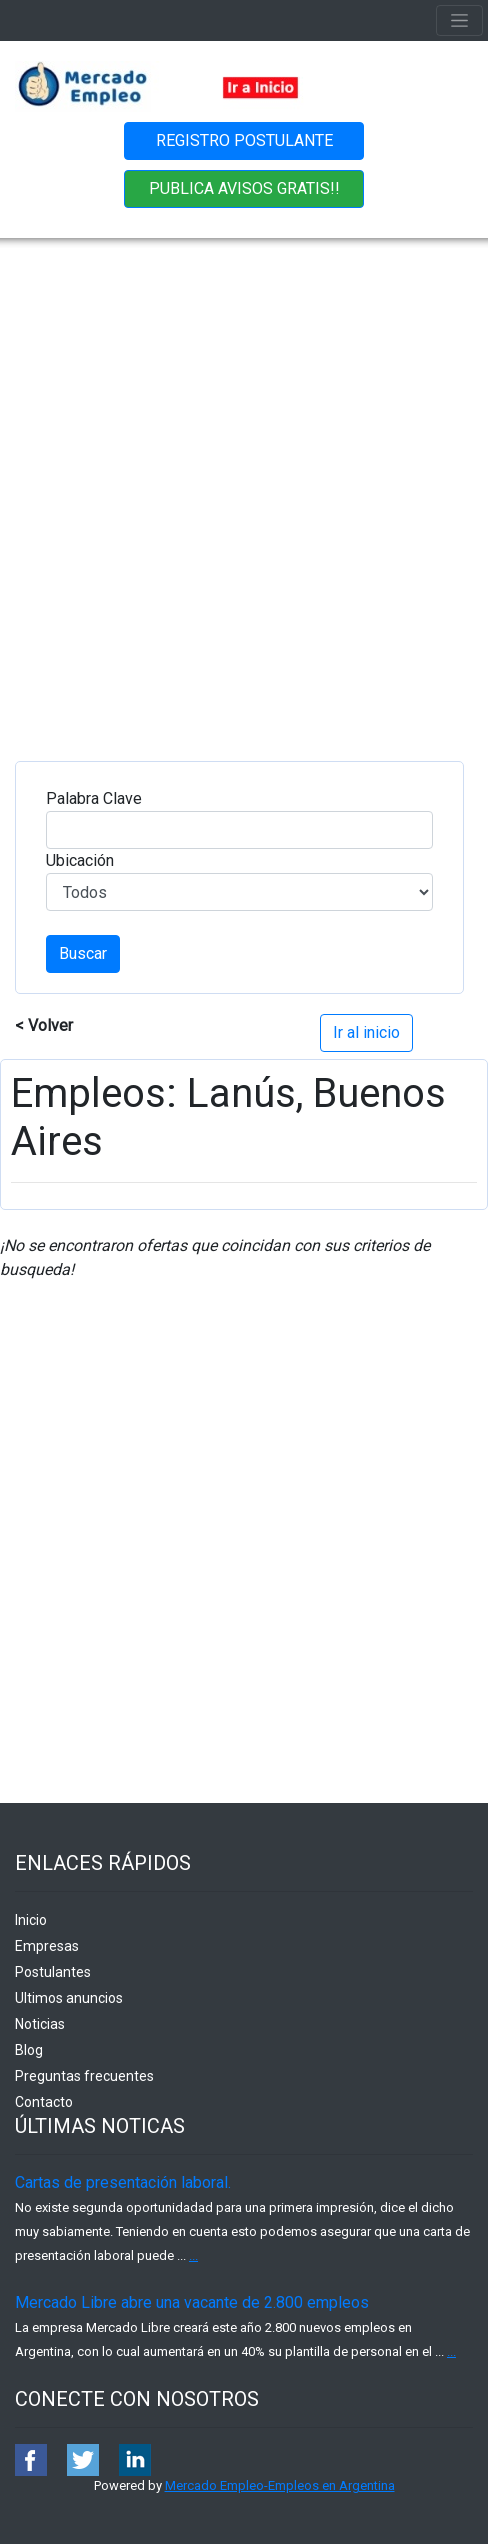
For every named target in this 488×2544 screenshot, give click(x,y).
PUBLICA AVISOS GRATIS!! (244, 188)
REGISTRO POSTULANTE (244, 140)
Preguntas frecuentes (84, 2076)
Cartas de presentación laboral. (123, 2182)
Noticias (40, 2024)
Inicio (31, 1920)
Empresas (47, 1946)
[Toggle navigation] (459, 20)
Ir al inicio (366, 1032)
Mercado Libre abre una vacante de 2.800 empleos (192, 2302)
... (193, 2255)
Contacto (44, 2102)
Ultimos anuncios (69, 1998)
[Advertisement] (236, 484)
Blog (29, 2050)
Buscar (83, 953)
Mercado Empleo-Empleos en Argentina (280, 2485)
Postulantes (53, 1972)
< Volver (44, 1025)
